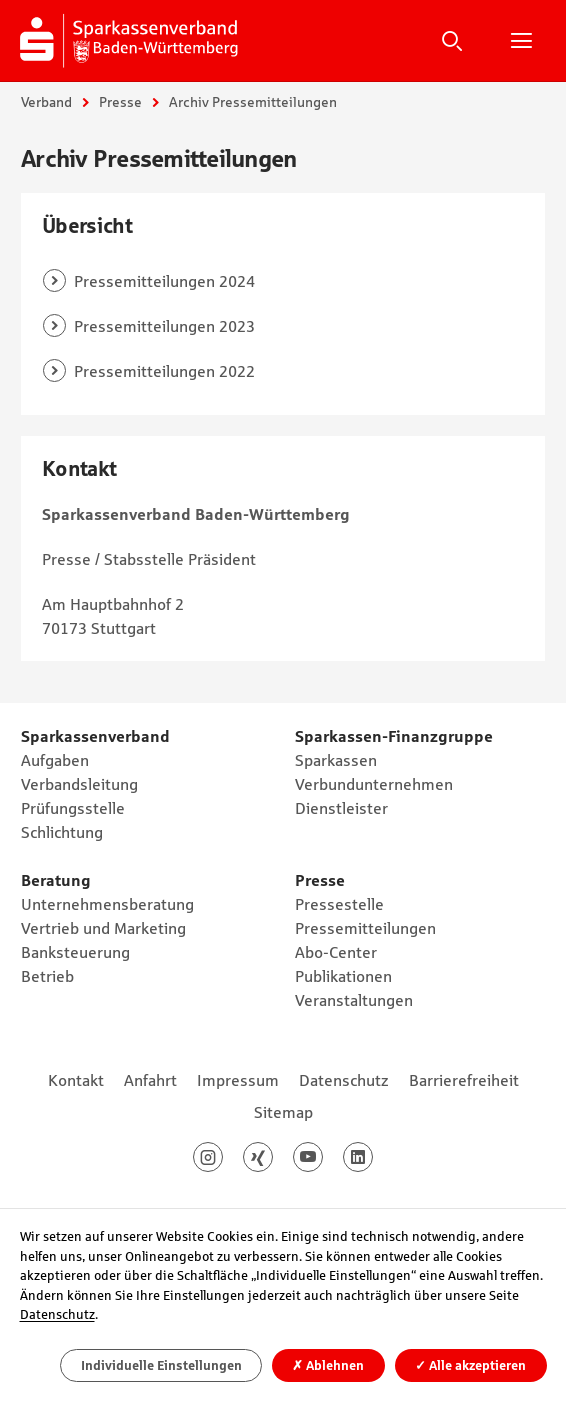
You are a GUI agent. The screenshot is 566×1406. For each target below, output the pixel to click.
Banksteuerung (75, 952)
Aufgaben (55, 760)
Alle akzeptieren (470, 1365)
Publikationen (343, 976)
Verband (46, 102)
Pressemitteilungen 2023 (164, 326)
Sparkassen (336, 760)
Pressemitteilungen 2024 (164, 281)
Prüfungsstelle (73, 808)
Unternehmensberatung (107, 904)
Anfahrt (150, 1080)
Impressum (238, 1080)
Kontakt (76, 1080)
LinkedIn (372, 1157)
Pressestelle (339, 904)
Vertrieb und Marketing (103, 928)
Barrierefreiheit (464, 1080)
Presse (120, 102)
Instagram (222, 1157)
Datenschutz (344, 1080)
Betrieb (47, 976)
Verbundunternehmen (374, 784)
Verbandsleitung (79, 784)
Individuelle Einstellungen (161, 1365)
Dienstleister (341, 808)
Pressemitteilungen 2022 (164, 371)
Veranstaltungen (354, 1000)
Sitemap (283, 1112)
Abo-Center (336, 952)
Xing (272, 1157)
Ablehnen (328, 1365)
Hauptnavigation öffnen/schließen (521, 40)
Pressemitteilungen (365, 928)
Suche (452, 40)
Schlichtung (62, 832)
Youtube (322, 1157)
